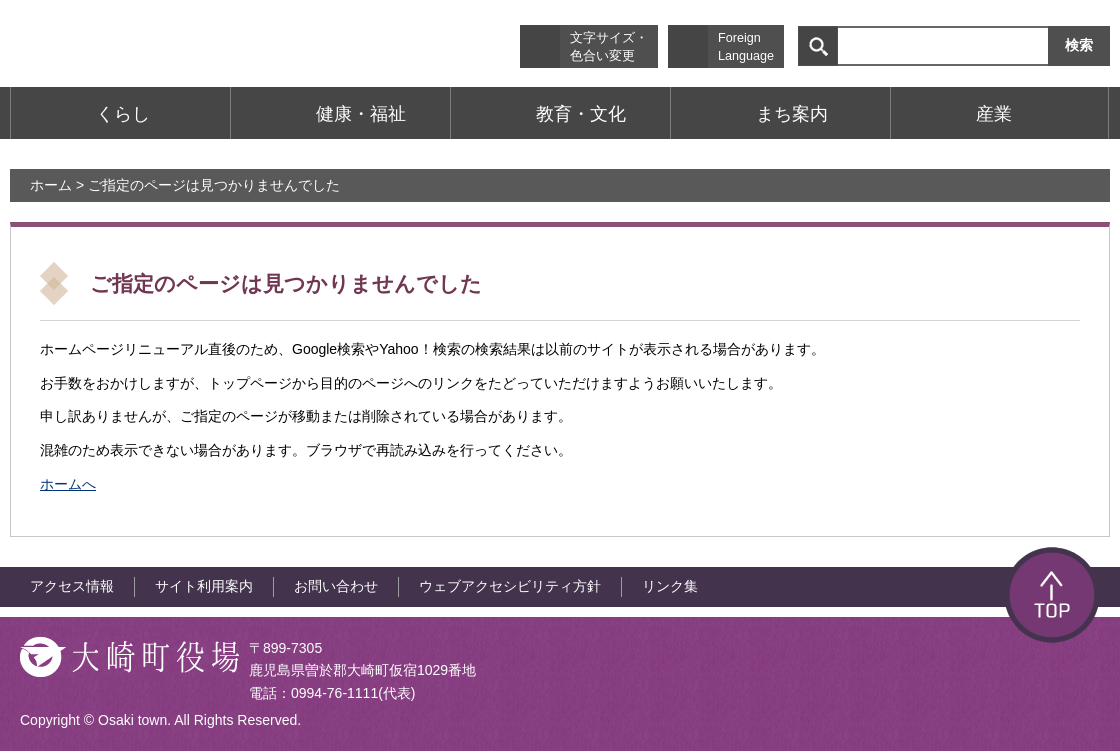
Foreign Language (746, 47)
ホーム (51, 185)
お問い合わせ (336, 586)
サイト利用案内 (204, 586)
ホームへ (68, 484)
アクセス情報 (72, 586)
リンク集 (670, 586)
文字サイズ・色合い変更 (609, 47)
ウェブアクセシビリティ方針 (510, 586)
